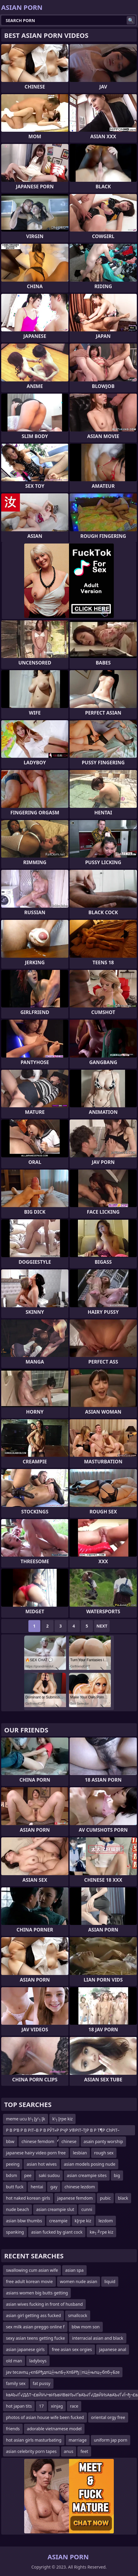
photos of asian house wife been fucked (45, 2417)
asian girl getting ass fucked (33, 2315)
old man (14, 2361)
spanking (15, 2232)
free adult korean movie (29, 2281)
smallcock (77, 2315)
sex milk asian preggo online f (35, 2327)
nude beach (17, 2209)
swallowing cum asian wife (32, 2270)
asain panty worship (103, 2141)
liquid (109, 2281)
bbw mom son (86, 2327)
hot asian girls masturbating (34, 2440)
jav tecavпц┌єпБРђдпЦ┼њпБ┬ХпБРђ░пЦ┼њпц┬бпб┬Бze (62, 2372)
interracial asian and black (97, 2338)
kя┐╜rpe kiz (101, 2232)
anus (68, 2451)
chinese (69, 2141)
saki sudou (49, 2175)
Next (102, 1626)
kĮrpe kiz (83, 2220)
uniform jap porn (110, 2440)
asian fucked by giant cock (56, 2232)
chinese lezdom (80, 2187)
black (123, 2198)
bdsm (11, 2175)
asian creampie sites (87, 2175)
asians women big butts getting (37, 2293)
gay (53, 2187)
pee (27, 2175)
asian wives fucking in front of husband (44, 2304)
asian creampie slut (55, 2209)
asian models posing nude (89, 2164)
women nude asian (78, 2281)
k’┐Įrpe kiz (62, 2119)
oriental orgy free (108, 2417)
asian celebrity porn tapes (31, 2451)
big (117, 2175)
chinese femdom (38, 2141)
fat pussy (41, 2383)
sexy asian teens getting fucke (35, 2338)
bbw (10, 2141)
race (74, 2406)
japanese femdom (75, 2198)
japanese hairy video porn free (36, 2153)
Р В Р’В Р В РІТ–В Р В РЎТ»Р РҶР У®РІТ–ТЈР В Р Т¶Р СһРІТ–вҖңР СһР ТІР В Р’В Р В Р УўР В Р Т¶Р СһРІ (62, 2131)
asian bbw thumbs (24, 2220)
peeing (12, 2164)
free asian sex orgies (72, 2349)
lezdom (106, 2220)
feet (84, 2451)
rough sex (104, 2153)
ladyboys (38, 2361)
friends (13, 2428)
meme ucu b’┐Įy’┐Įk (25, 2119)
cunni (86, 2209)
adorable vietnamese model (54, 2428)
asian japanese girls (25, 2349)
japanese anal (112, 2349)
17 (41, 2406)
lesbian (80, 2153)
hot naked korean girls (28, 2198)
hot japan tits (19, 2406)
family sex (16, 2383)
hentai (37, 2187)
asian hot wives (41, 2164)
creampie (58, 2220)
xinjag (57, 2406)
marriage (78, 2440)
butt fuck (15, 2187)
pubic (105, 2198)
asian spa (74, 2270)
